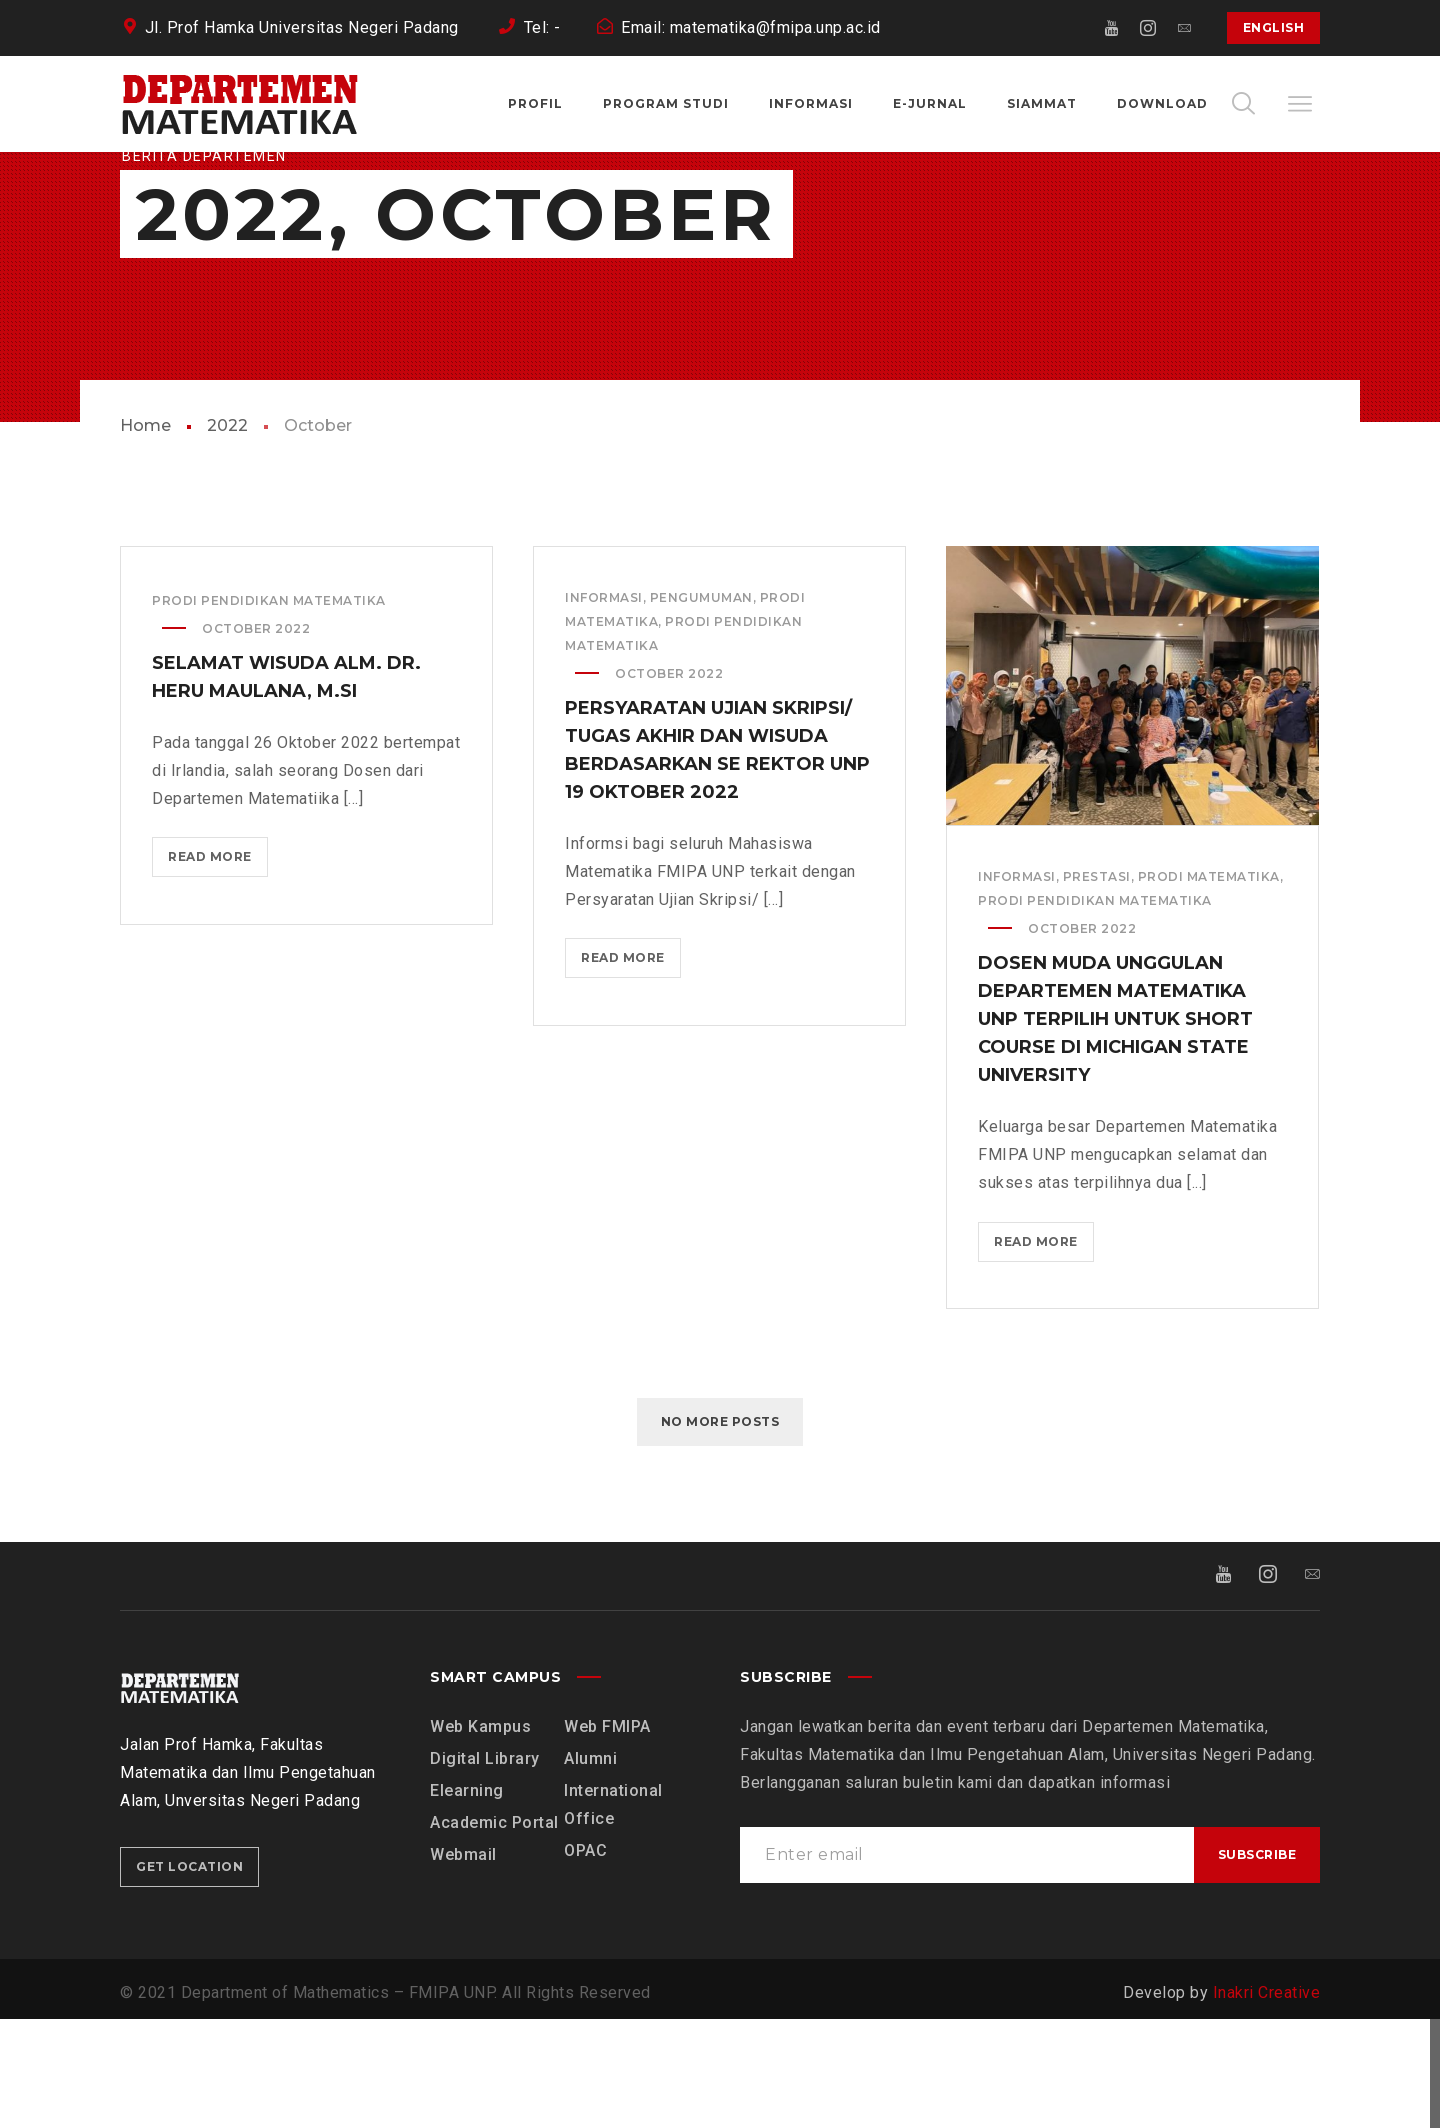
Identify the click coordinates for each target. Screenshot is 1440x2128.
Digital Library (485, 1867)
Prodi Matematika (1209, 986)
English (1274, 27)
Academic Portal (494, 1931)
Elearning (467, 1899)
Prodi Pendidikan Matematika (269, 710)
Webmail (463, 1963)
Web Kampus (480, 1835)
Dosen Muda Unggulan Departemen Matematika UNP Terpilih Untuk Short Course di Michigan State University (1115, 1129)
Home (145, 535)
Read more (217, 971)
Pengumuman (701, 707)
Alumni (590, 1867)
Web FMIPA (607, 1835)
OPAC (585, 1959)
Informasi (604, 707)
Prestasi (1097, 986)
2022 (227, 535)
